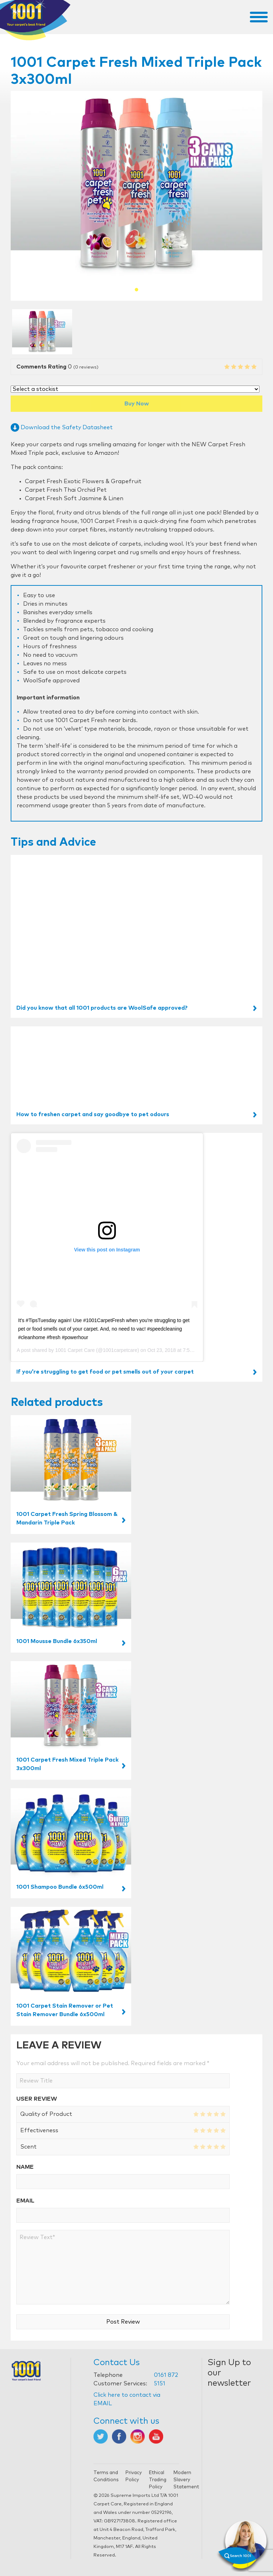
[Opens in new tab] (100, 2436)
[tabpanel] (136, 185)
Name (25, 2167)
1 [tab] (136, 290)
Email (25, 2201)
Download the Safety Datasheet (62, 427)
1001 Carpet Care (75, 1350)
